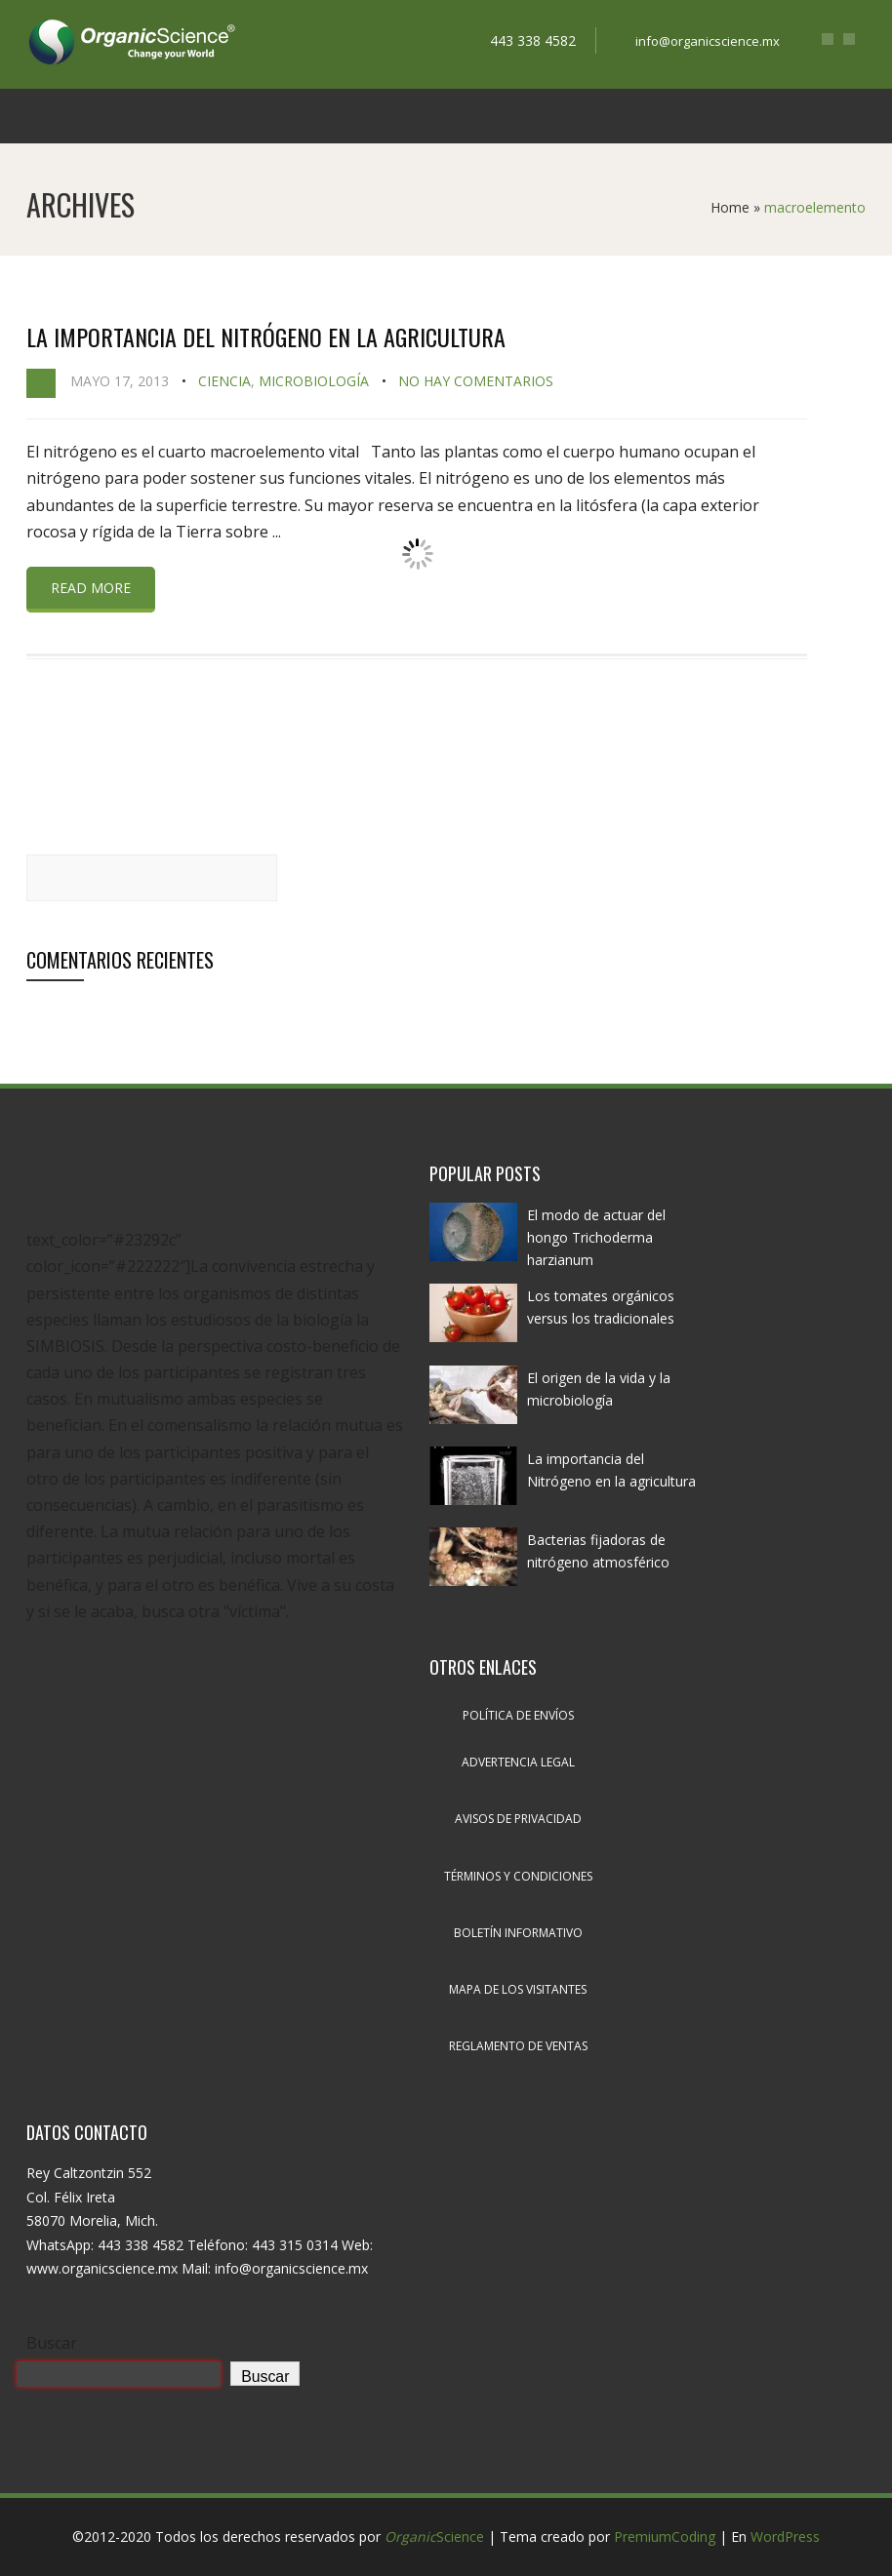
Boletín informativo (518, 1932)
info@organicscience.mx (707, 41)
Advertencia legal (518, 1762)
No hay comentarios (475, 381)
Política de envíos (518, 1715)
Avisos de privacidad (518, 1818)
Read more (91, 587)
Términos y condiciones (518, 1876)
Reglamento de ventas (518, 2046)
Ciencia (224, 381)
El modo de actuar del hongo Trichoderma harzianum (596, 1237)
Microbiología (314, 381)
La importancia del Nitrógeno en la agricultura (266, 336)
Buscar (51, 2343)
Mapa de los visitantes (518, 1989)
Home (730, 207)
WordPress (785, 2536)
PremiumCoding (664, 2536)
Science (434, 2536)
